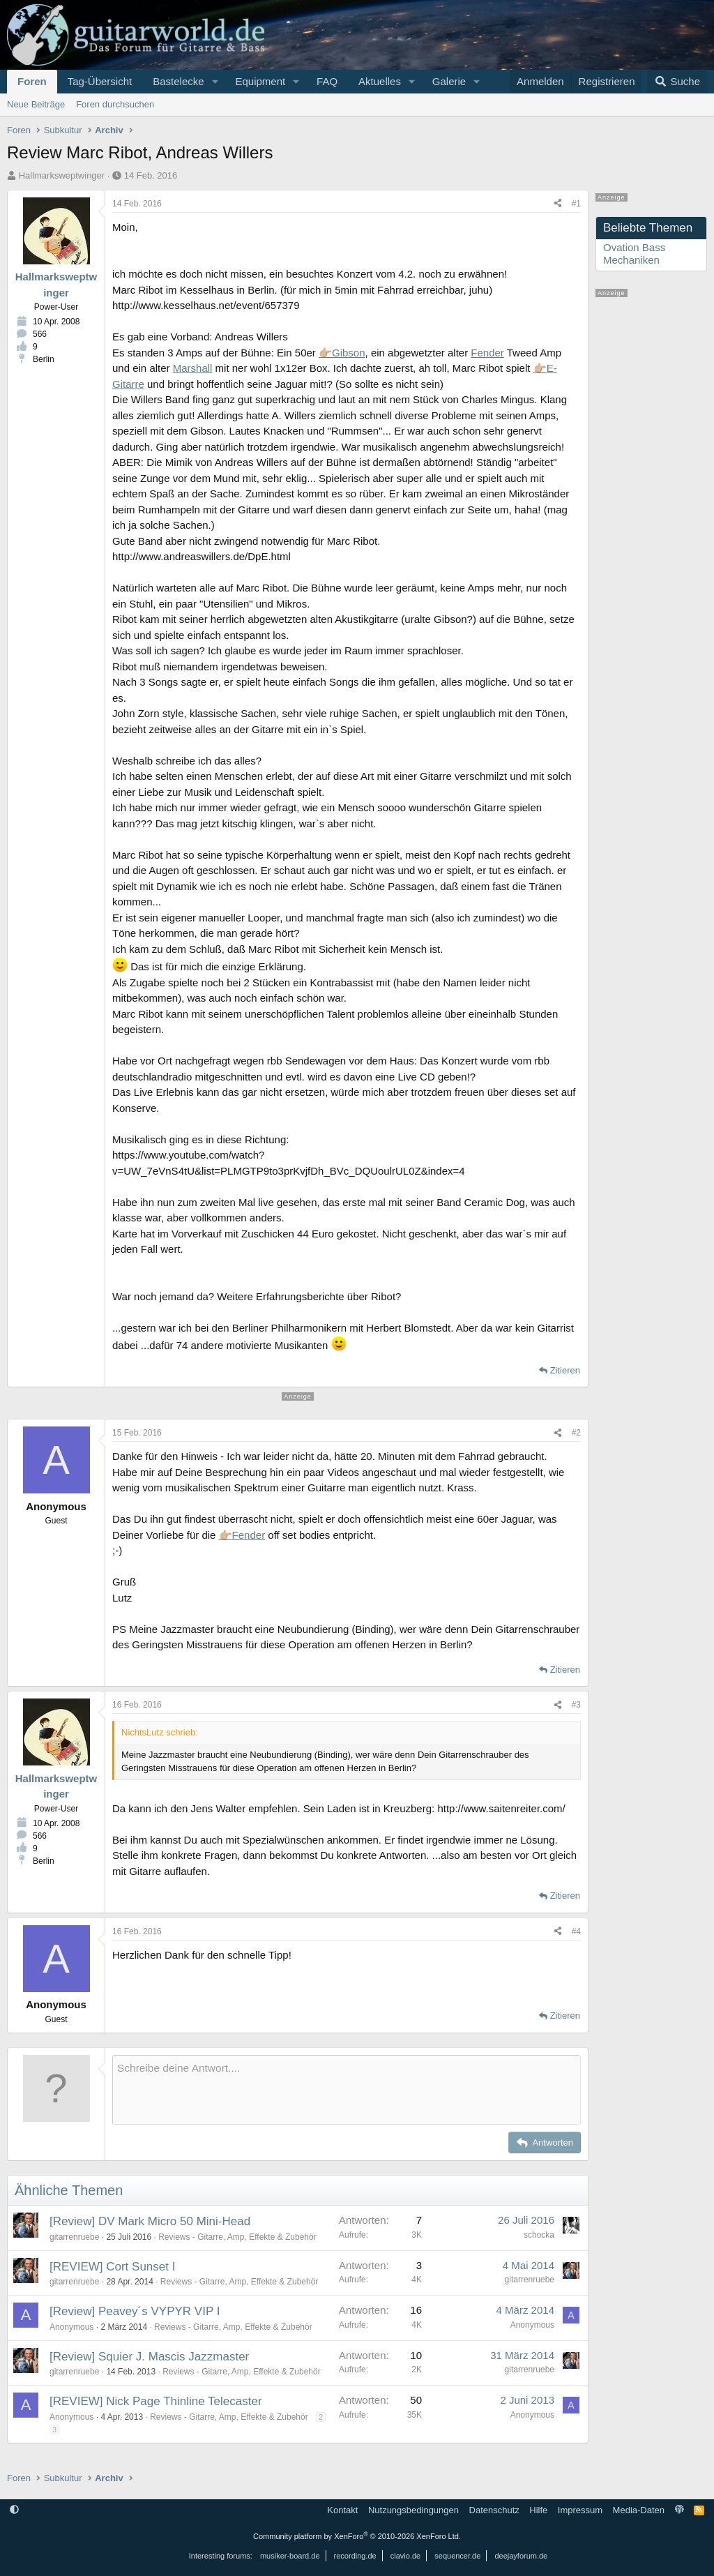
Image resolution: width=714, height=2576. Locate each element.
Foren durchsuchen (115, 104)
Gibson (348, 353)
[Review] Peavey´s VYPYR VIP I (135, 2311)
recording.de (355, 2556)
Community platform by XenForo (357, 2536)
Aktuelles (379, 81)
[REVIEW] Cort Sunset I (112, 2266)
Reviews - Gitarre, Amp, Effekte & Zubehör (237, 2237)
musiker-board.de (290, 2556)
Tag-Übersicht (100, 81)
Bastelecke (178, 81)
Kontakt (342, 2510)
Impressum (580, 2510)
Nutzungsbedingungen (413, 2510)
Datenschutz (494, 2510)
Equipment (260, 81)
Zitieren (565, 1370)
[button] (215, 81)
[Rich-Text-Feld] (346, 2090)
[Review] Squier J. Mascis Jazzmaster (149, 2356)
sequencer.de (457, 2556)
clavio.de (405, 2556)
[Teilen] (558, 203)
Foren (32, 81)
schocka (539, 2235)
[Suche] (677, 81)
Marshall (193, 368)
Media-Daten (638, 2510)
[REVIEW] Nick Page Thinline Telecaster (156, 2401)
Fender (487, 353)
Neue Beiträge (36, 104)
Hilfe (538, 2510)
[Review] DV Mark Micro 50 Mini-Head (150, 2221)
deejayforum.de (520, 2556)
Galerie (449, 81)
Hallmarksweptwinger (62, 175)
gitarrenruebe (74, 2237)
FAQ (327, 81)
